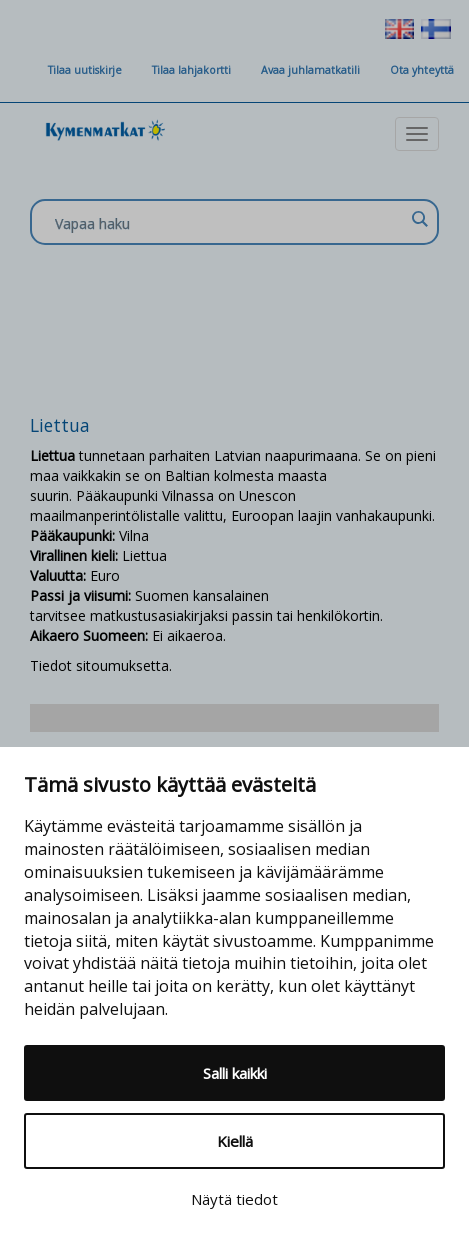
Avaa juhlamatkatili (310, 70)
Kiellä (235, 1141)
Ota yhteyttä (422, 70)
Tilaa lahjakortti (191, 70)
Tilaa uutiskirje (85, 70)
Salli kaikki (235, 1073)
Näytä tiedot (234, 1199)
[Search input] (229, 223)
